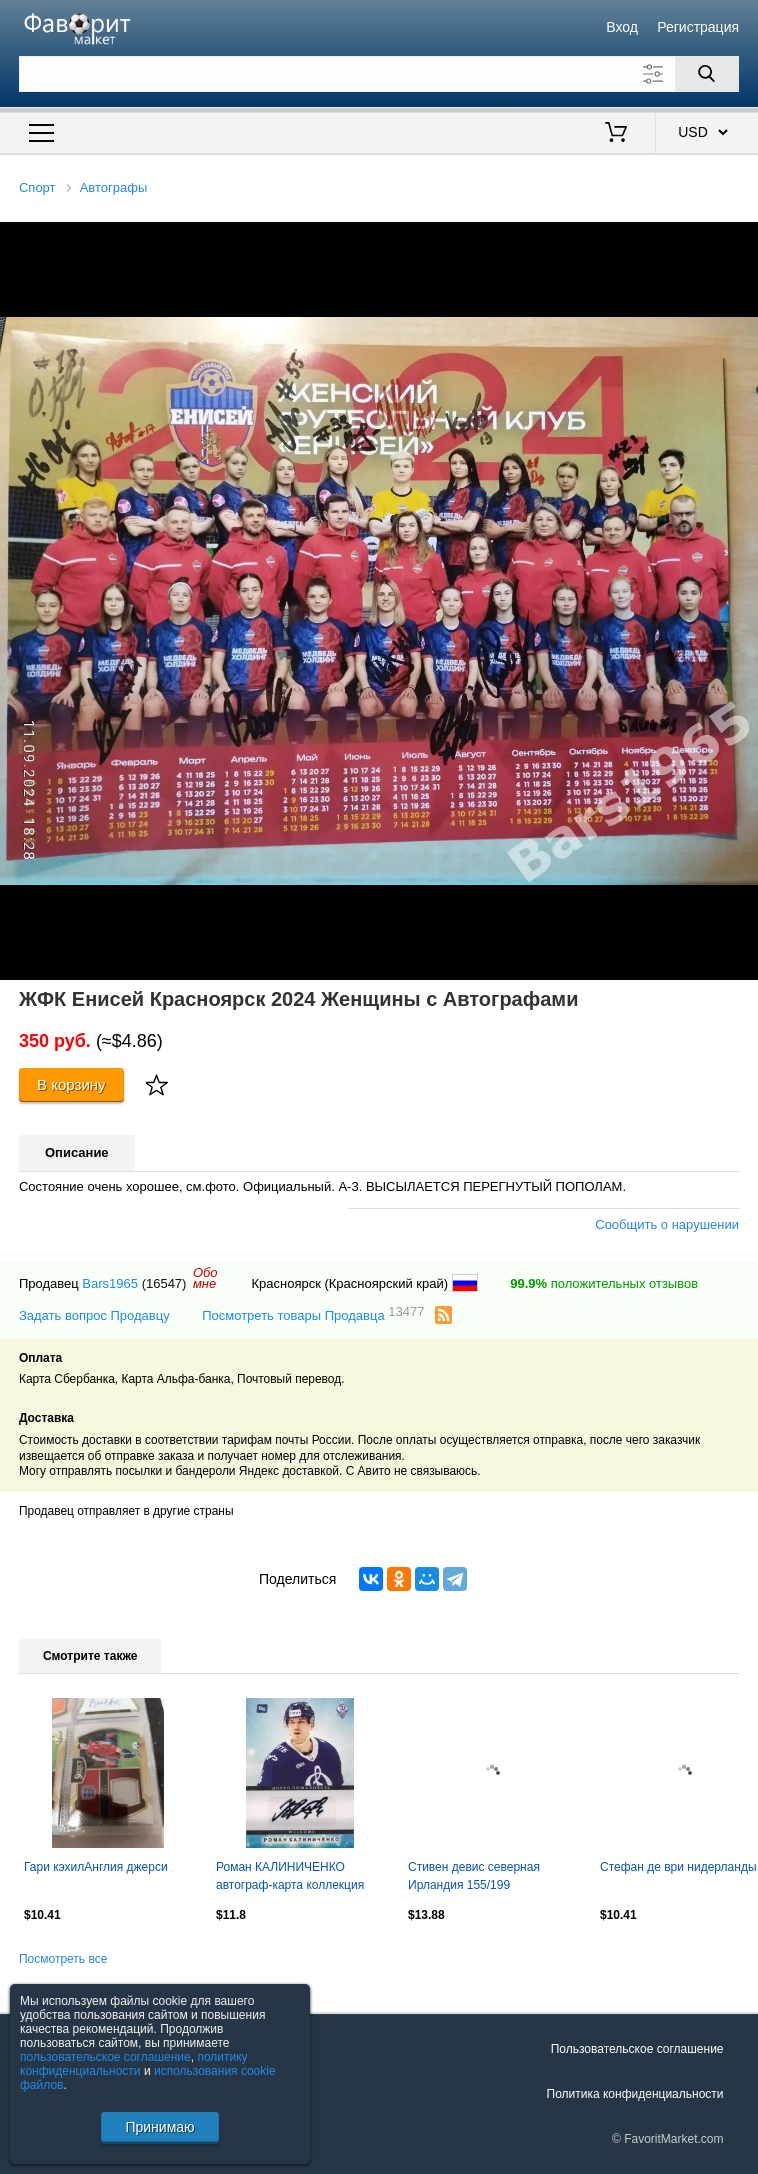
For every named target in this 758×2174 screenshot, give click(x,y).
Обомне (205, 1278)
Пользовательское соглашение (637, 2049)
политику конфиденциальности (134, 2064)
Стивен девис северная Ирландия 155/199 (474, 1876)
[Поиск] (707, 74)
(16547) (164, 1283)
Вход (622, 27)
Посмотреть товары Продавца (313, 1314)
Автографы (114, 187)
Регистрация (698, 27)
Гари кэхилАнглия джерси (96, 1867)
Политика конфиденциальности (635, 2094)
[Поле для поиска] (379, 74)
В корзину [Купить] (71, 1084)
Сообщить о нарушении (667, 1224)
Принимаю (159, 2127)
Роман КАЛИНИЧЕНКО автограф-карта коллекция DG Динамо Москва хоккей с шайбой (295, 1878)
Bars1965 (110, 1283)
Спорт (37, 187)
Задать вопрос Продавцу (94, 1315)
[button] (740, 240)
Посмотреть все (63, 1959)
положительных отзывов (604, 1283)
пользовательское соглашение (105, 2057)
